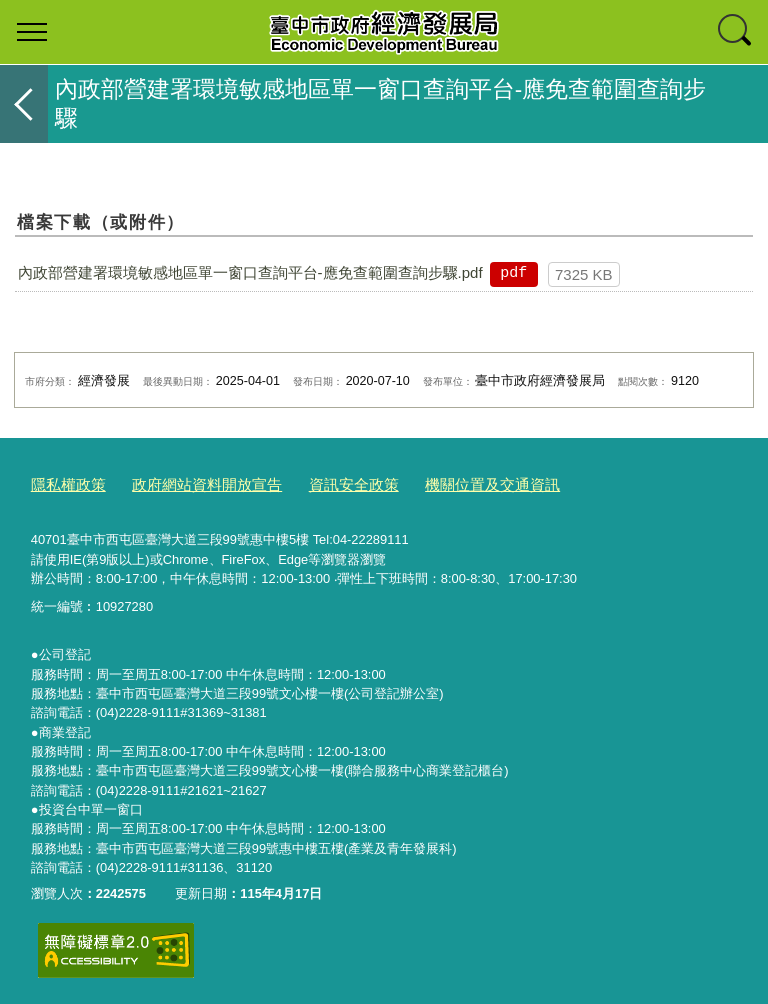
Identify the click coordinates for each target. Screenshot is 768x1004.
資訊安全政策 (318, 482)
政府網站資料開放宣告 (187, 482)
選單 (32, 32)
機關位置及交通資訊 (441, 482)
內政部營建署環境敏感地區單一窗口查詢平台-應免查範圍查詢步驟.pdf (250, 272)
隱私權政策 (63, 482)
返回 (24, 104)
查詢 (736, 32)
